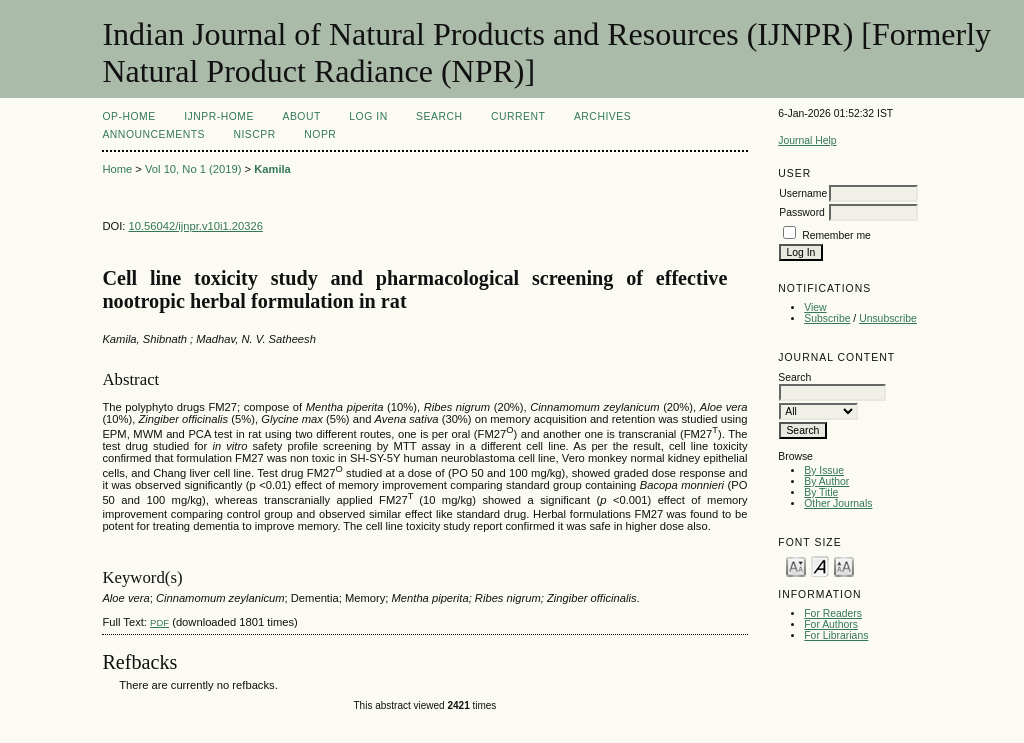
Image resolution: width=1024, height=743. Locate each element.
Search (439, 116)
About (301, 116)
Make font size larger (844, 565)
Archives (602, 116)
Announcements (153, 134)
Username (803, 193)
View (815, 307)
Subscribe (827, 318)
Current (518, 116)
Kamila (272, 169)
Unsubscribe (888, 318)
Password (802, 212)
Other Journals (838, 503)
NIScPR (254, 134)
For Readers (833, 613)
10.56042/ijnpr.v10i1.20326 (196, 226)
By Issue (824, 470)
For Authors (831, 624)
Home (117, 169)
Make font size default (820, 565)
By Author (826, 481)
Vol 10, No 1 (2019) (193, 169)
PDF (159, 622)
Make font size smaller (796, 565)
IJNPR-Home (219, 116)
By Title (821, 492)
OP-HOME (128, 116)
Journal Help (807, 140)
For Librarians (836, 635)
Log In (368, 116)
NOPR (320, 134)
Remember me (836, 235)
